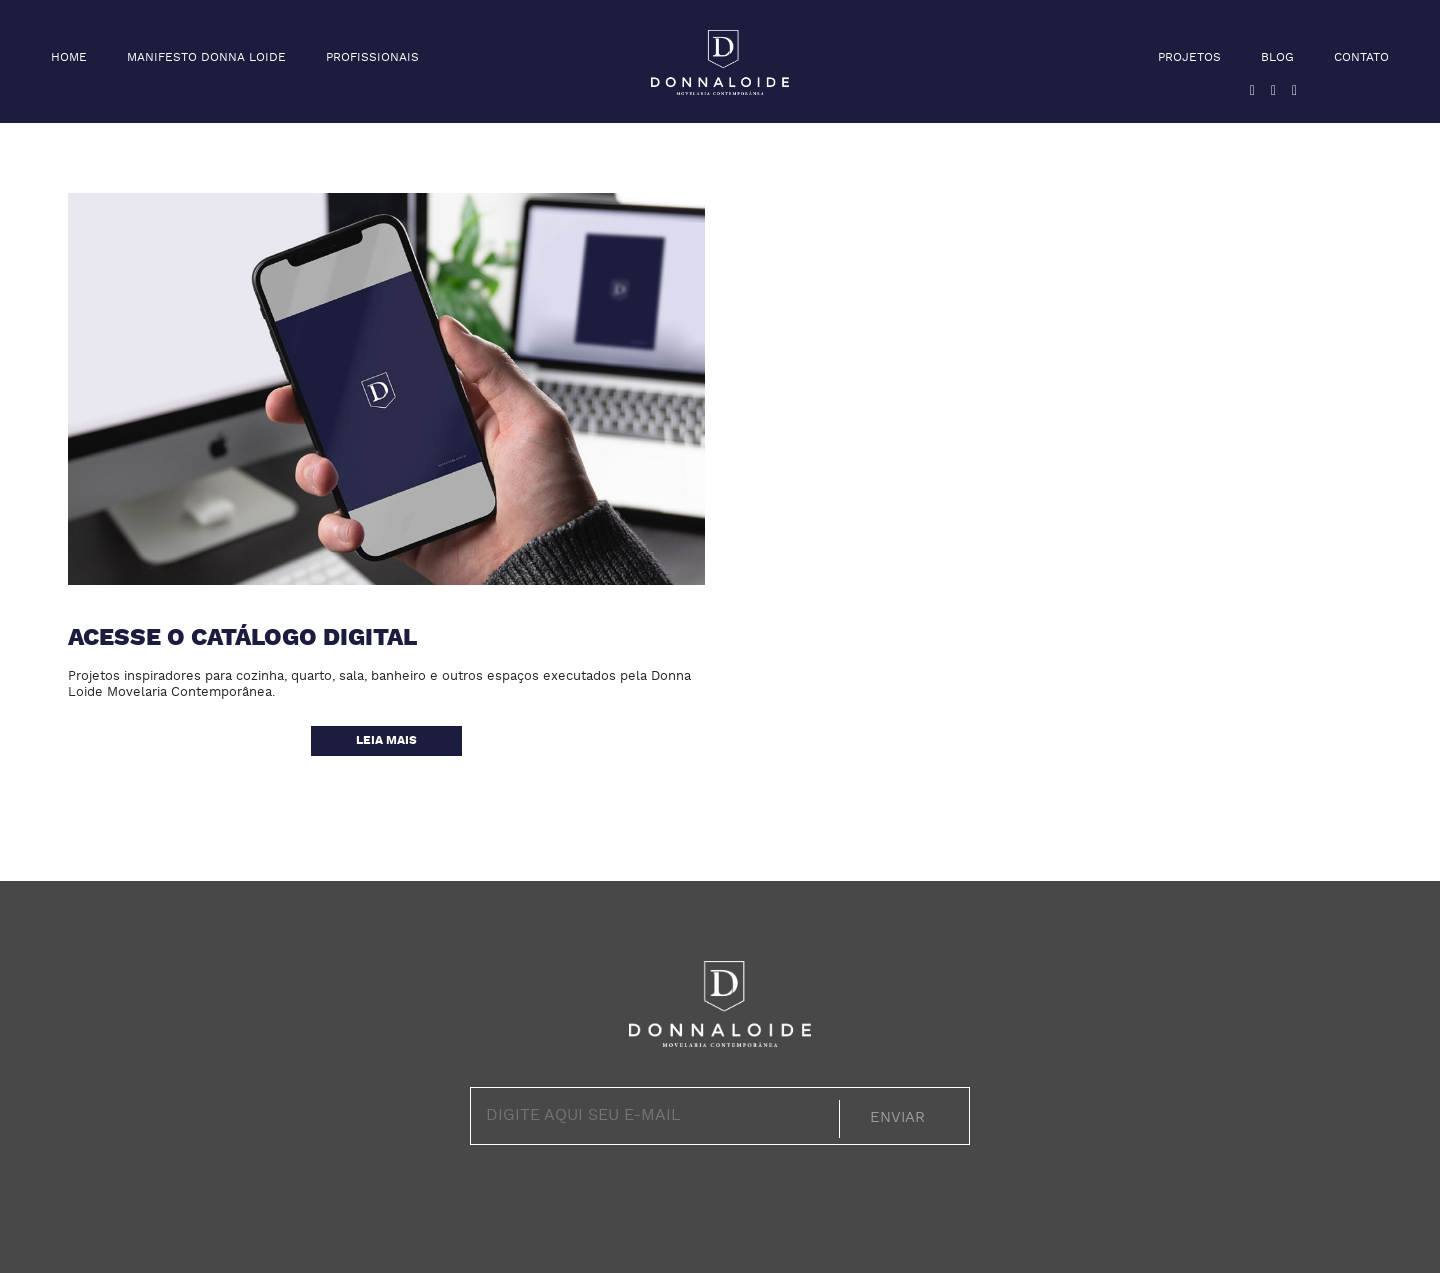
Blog (1277, 58)
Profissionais (372, 58)
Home (69, 58)
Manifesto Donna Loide (206, 58)
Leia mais (386, 741)
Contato (1361, 58)
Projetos (1189, 58)
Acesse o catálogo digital (242, 639)
